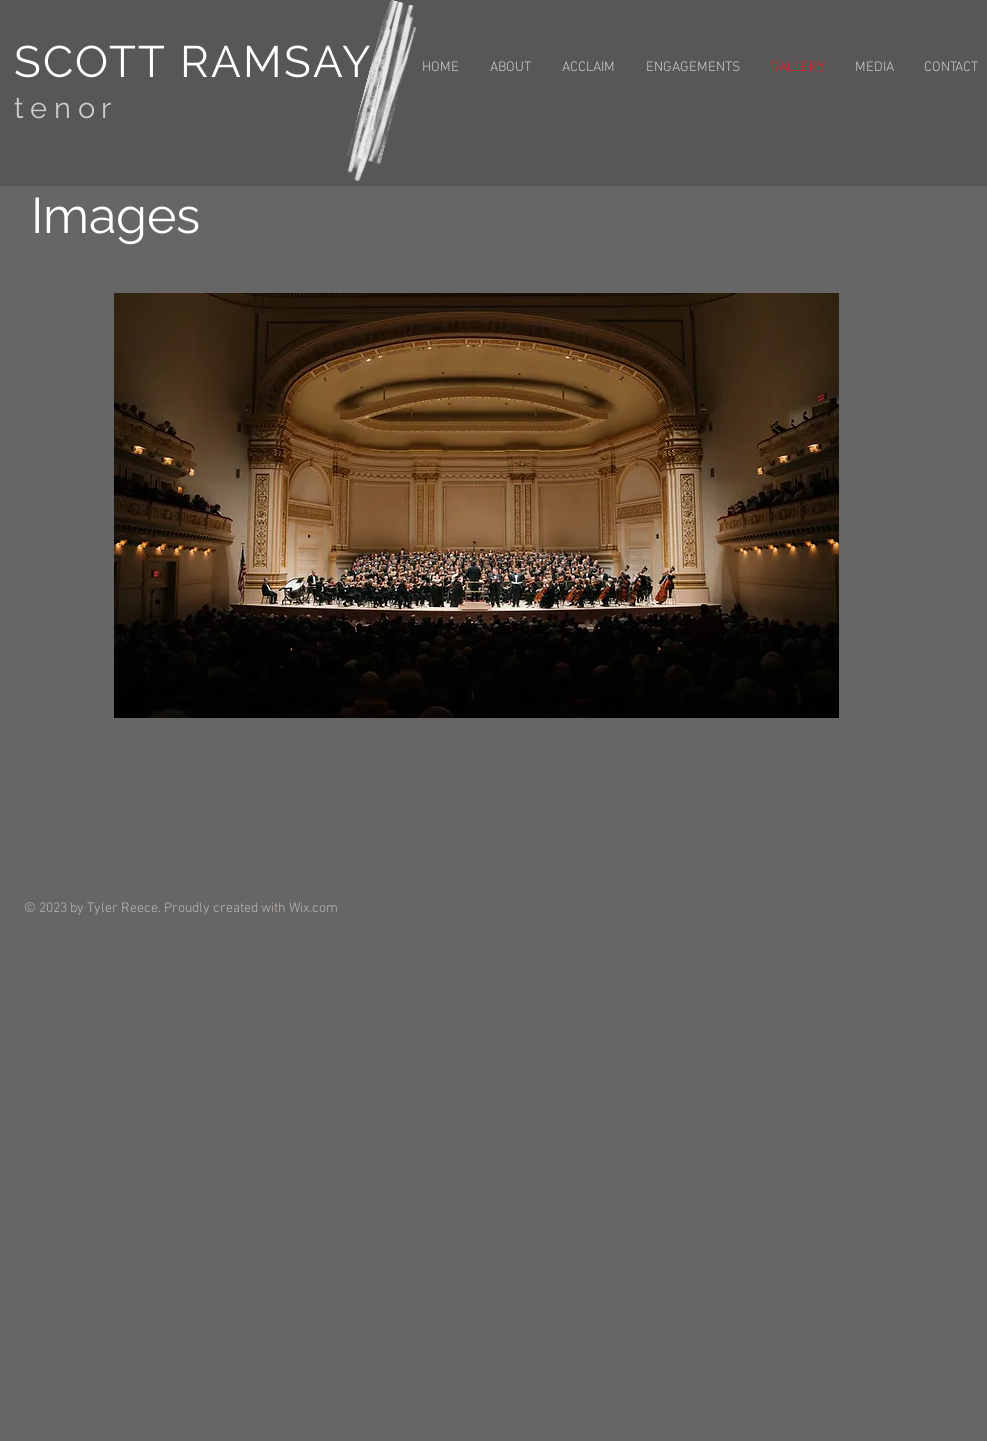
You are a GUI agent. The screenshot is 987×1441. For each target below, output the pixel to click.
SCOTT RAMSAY (193, 61)
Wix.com (313, 908)
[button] (476, 505)
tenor (66, 108)
